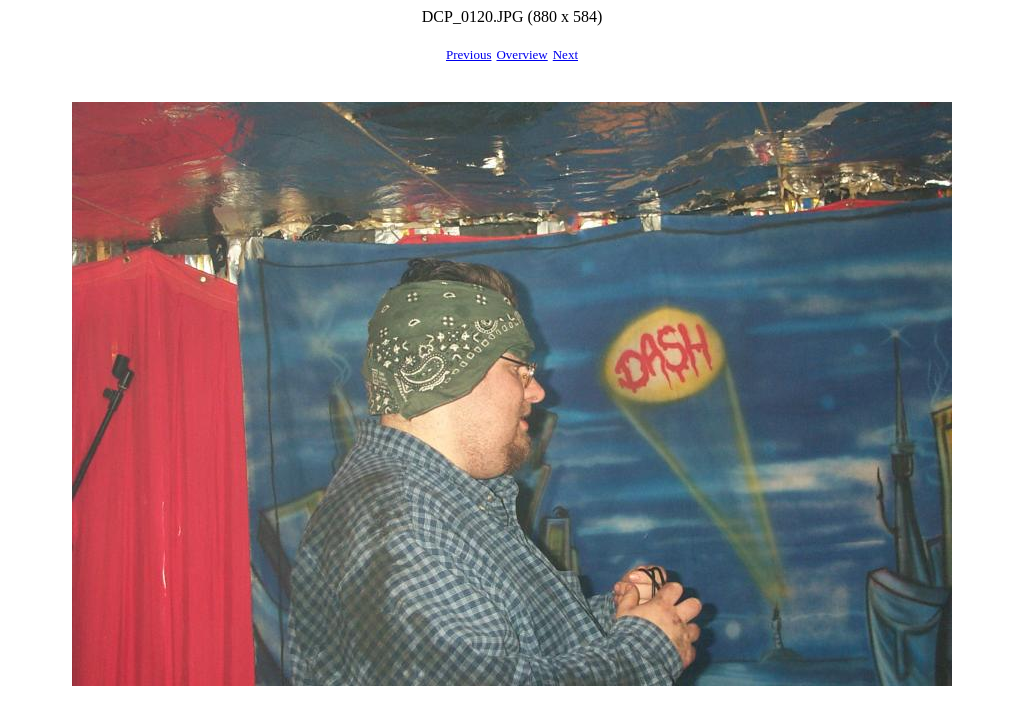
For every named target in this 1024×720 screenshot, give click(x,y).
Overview (521, 54)
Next (565, 54)
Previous (469, 54)
